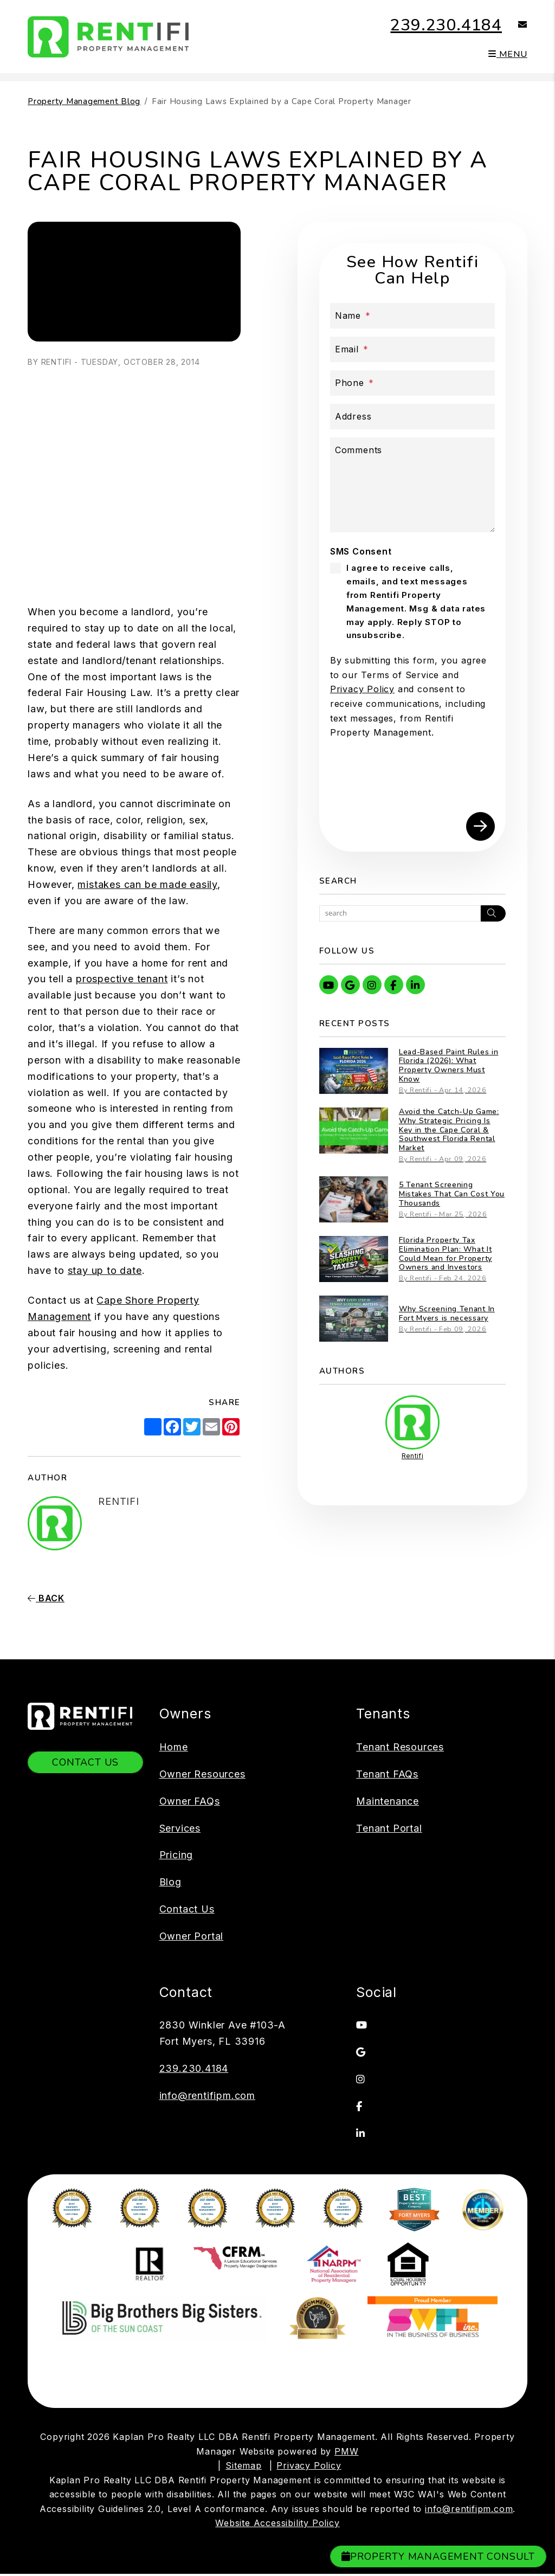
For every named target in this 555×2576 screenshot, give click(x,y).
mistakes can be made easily (147, 884)
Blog (170, 1882)
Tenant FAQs (387, 1774)
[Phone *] (412, 383)
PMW (346, 2342)
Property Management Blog (84, 101)
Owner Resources (202, 1774)
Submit (480, 826)
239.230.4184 (446, 25)
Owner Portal (191, 1936)
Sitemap (243, 2357)
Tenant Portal (389, 1828)
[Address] (412, 416)
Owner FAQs (189, 1801)
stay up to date (105, 1270)
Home (173, 1747)
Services (180, 1828)
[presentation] (412, 780)
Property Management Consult (438, 2556)
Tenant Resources (400, 1747)
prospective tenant (121, 978)
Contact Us (85, 1762)
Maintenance (387, 1801)
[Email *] (412, 349)
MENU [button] (507, 54)
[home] (109, 36)
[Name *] (412, 316)
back (46, 1598)
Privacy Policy (362, 689)
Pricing (176, 1854)
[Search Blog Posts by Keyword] (400, 913)
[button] (514, 25)
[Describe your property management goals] (412, 484)
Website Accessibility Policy (277, 2415)
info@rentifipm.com (207, 2095)
